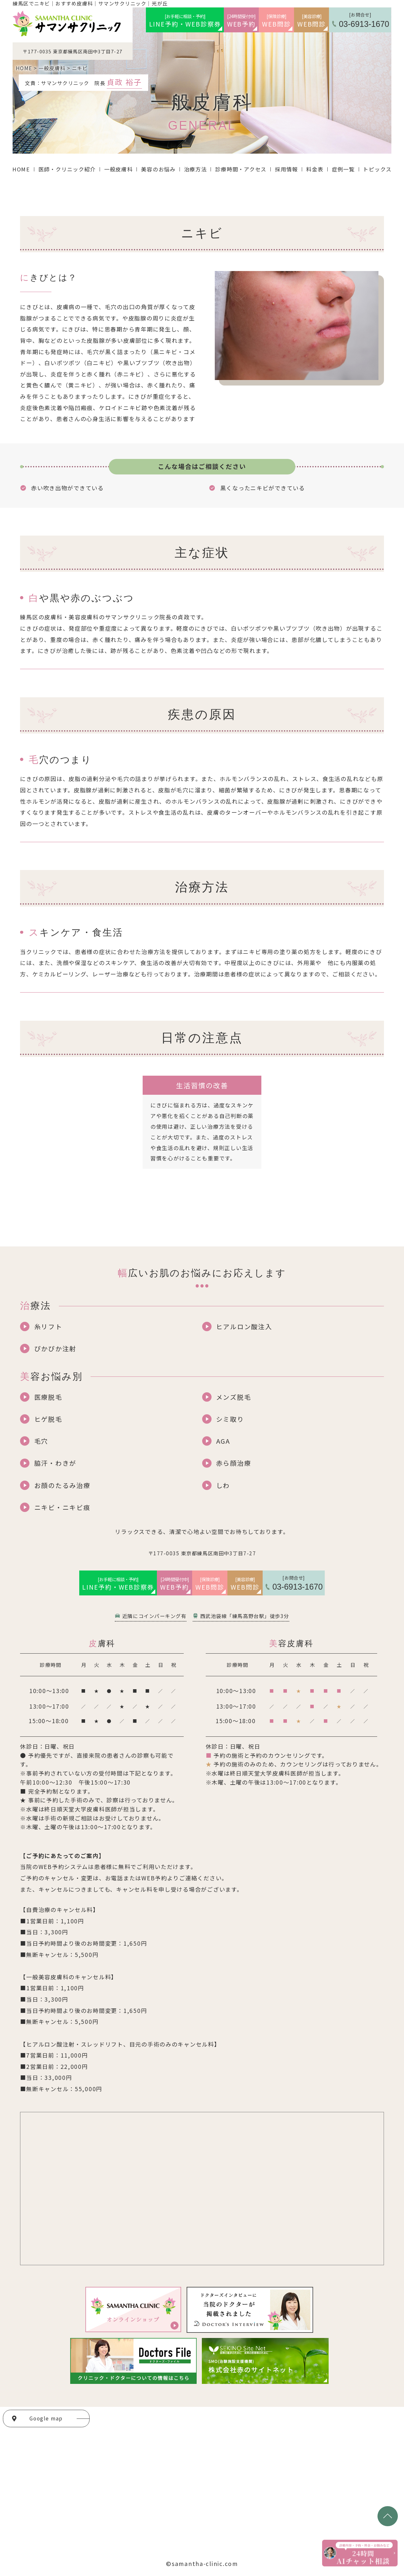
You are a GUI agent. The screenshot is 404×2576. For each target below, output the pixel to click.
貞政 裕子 (124, 81)
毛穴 (41, 1441)
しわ (223, 1485)
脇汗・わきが (55, 1463)
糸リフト (48, 1326)
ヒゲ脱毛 (48, 1419)
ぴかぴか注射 (55, 1348)
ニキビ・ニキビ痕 (62, 1507)
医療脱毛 (48, 1397)
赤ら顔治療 (233, 1463)
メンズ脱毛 (233, 1397)
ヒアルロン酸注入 (244, 1326)
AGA (223, 1441)
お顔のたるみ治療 (62, 1485)
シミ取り (230, 1419)
